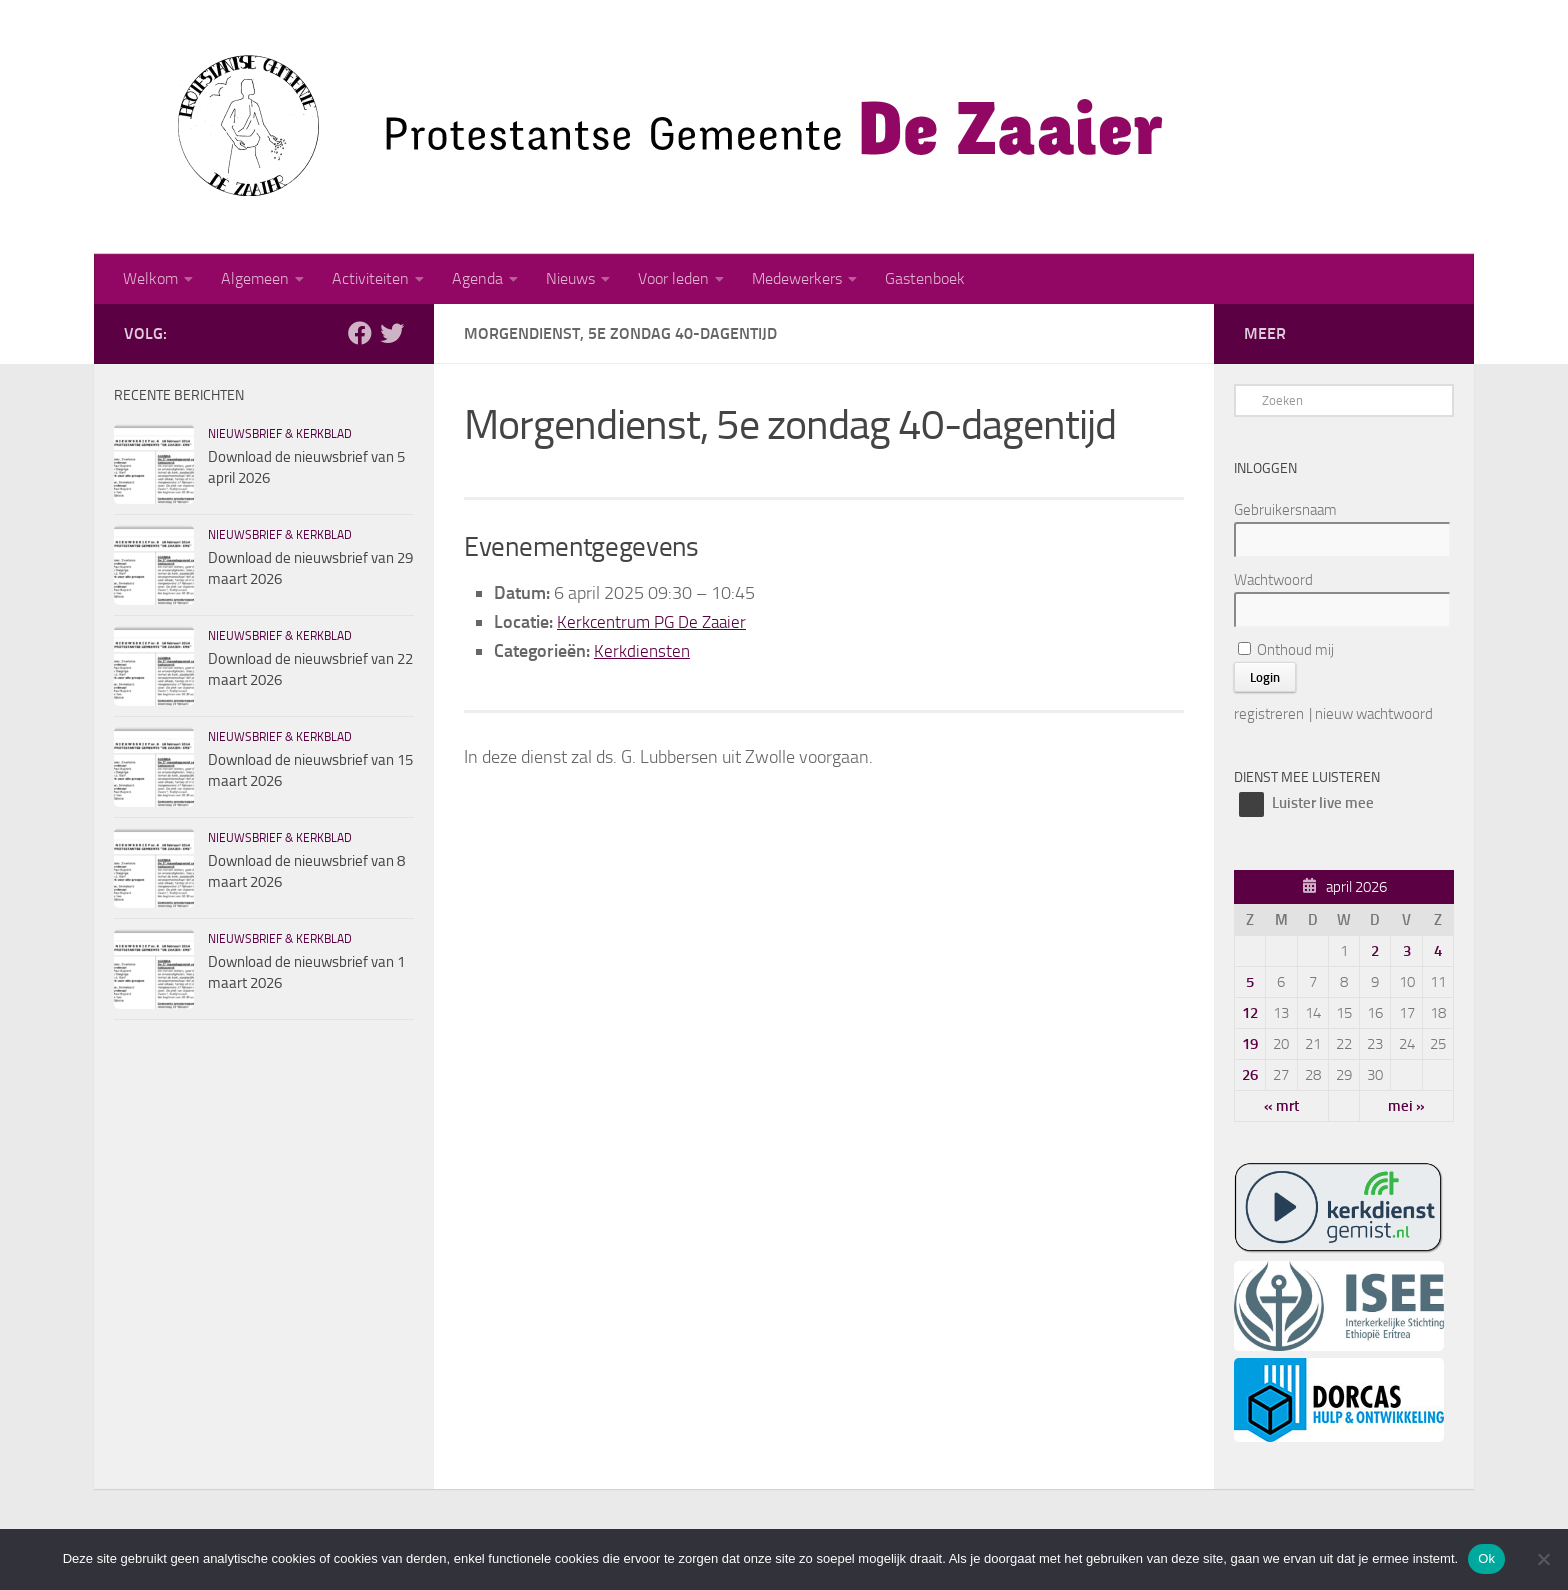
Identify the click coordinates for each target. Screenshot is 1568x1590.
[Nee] (1543, 1559)
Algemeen (255, 278)
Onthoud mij (1286, 650)
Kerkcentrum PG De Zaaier (656, 622)
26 (1250, 1075)
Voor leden (673, 278)
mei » (1406, 1106)
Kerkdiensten (643, 651)
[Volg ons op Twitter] (392, 333)
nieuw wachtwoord (1374, 714)
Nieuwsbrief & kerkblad (280, 434)
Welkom (150, 278)
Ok (1486, 1558)
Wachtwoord (1273, 580)
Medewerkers (797, 278)
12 (1250, 1013)
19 (1250, 1044)
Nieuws (570, 278)
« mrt (1281, 1106)
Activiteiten (370, 278)
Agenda (477, 278)
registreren (1269, 714)
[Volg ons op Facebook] (360, 333)
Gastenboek (925, 278)
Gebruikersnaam (1285, 510)
